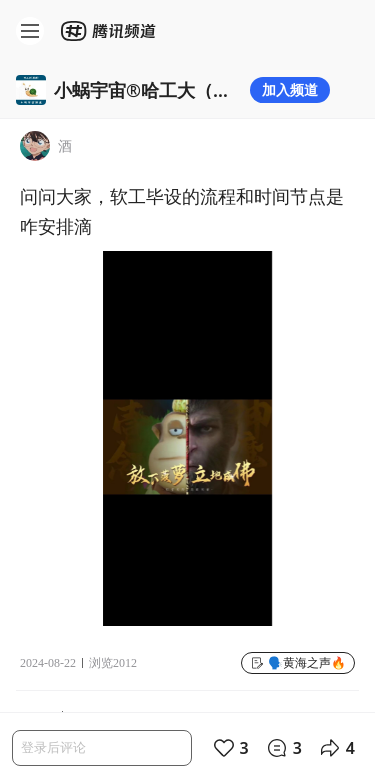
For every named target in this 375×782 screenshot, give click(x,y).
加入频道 (290, 89)
